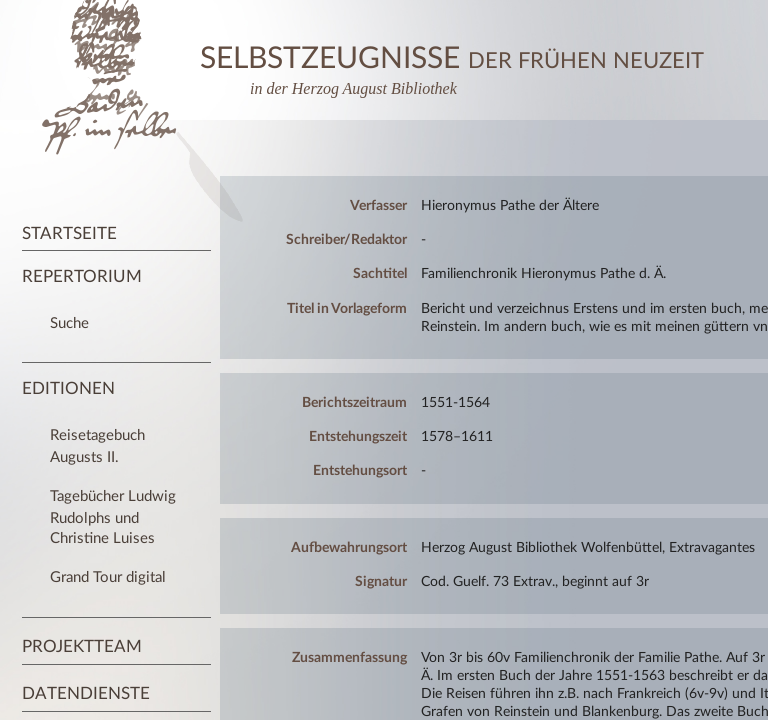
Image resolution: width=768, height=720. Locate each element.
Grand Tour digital (108, 577)
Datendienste (86, 693)
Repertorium (82, 276)
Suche (69, 323)
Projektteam (82, 646)
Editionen (68, 388)
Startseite (69, 233)
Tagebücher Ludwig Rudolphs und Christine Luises (113, 517)
